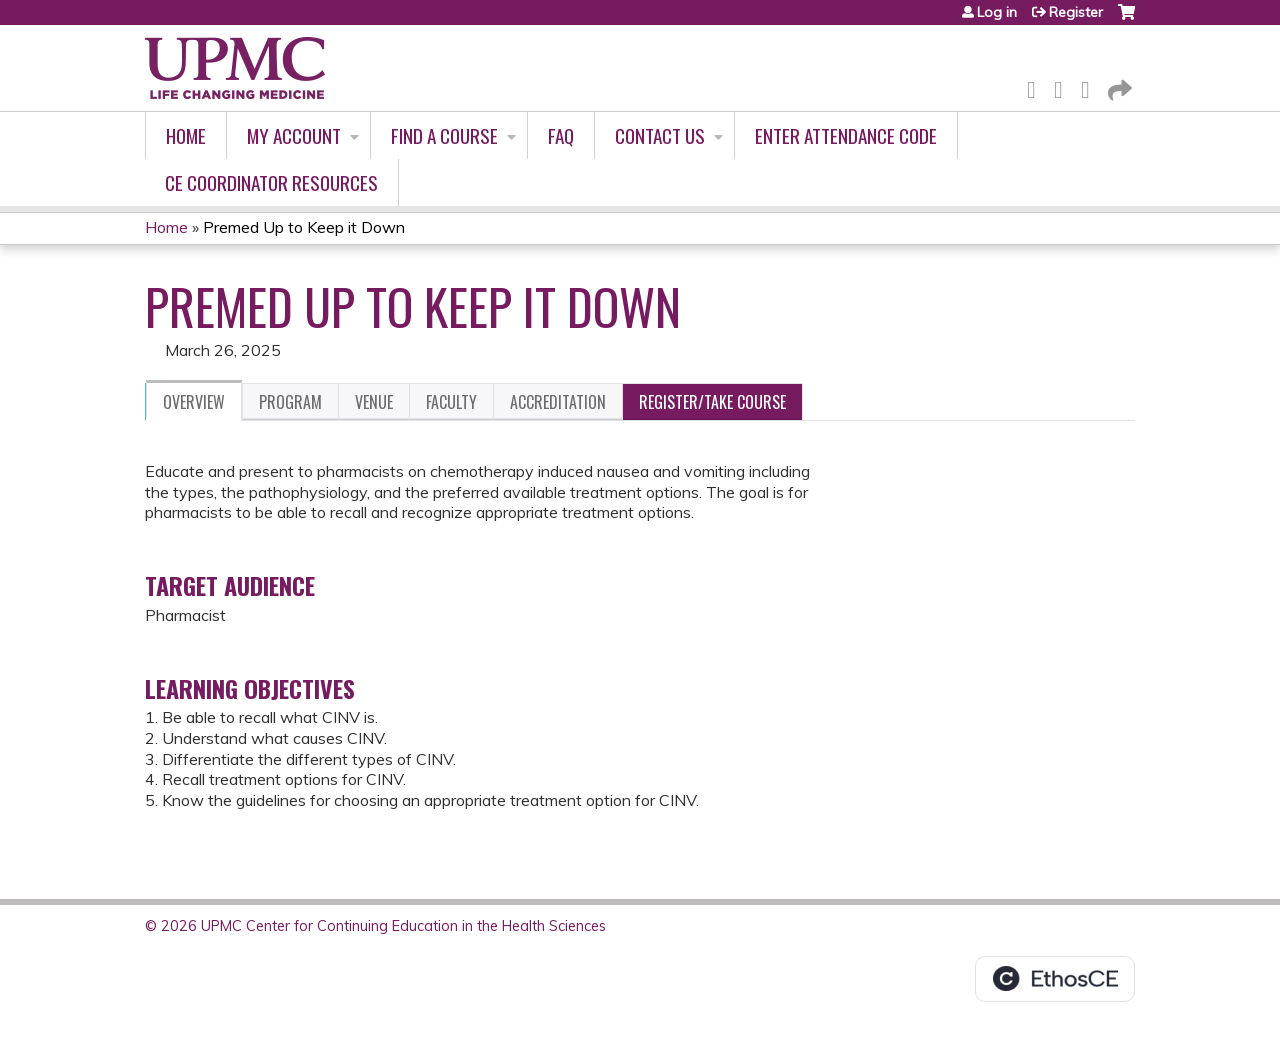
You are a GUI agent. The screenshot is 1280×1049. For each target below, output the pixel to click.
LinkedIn (1091, 86)
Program (290, 402)
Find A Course (444, 135)
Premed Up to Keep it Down (304, 227)
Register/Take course (712, 402)
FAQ (561, 135)
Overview (194, 402)
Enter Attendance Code (846, 135)
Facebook (1037, 86)
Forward (1118, 86)
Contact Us (660, 135)
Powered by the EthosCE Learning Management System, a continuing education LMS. (1055, 979)
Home (186, 135)
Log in (997, 12)
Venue (374, 402)
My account (294, 135)
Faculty (451, 402)
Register (1076, 12)
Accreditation (558, 402)
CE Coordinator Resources (271, 182)
